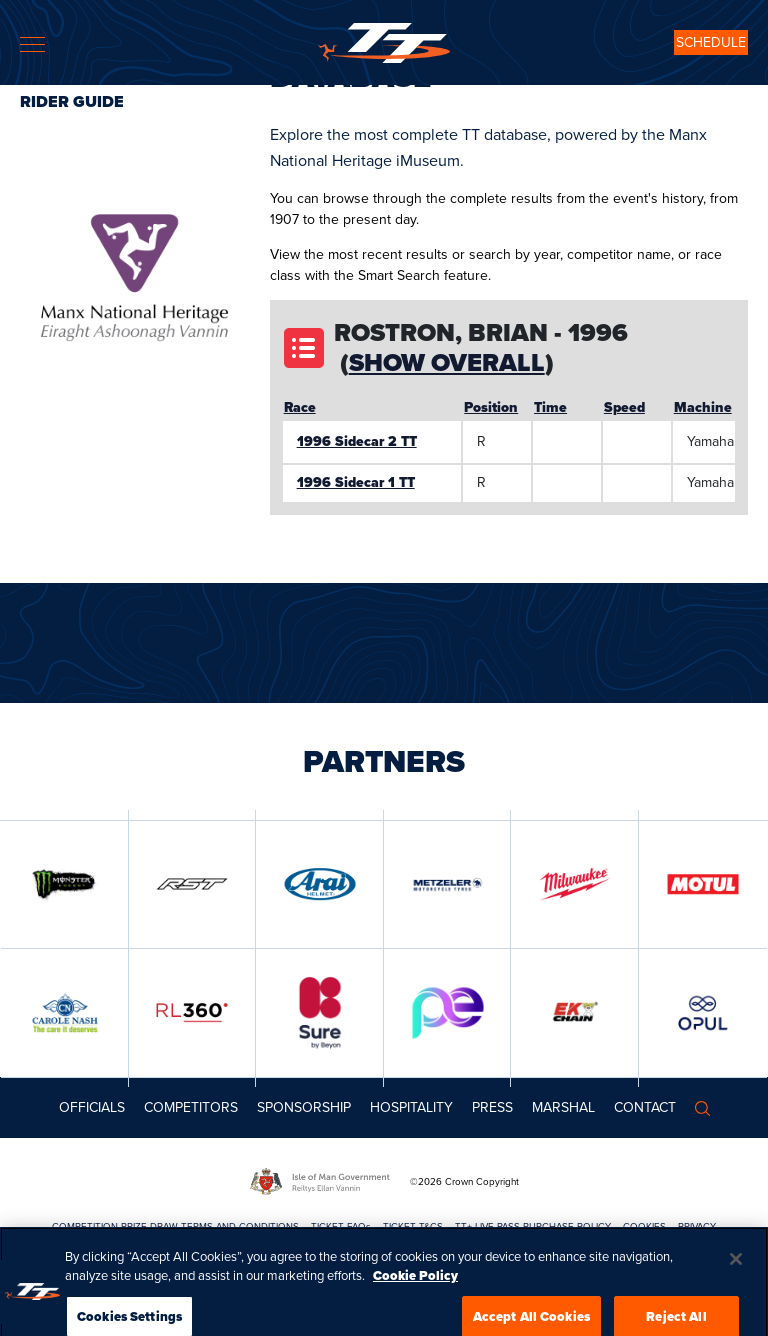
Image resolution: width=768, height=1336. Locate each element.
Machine (703, 407)
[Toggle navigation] (32, 44)
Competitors (191, 1107)
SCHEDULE (711, 42)
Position (491, 407)
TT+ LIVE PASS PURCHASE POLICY (533, 1226)
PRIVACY (697, 1226)
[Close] (736, 1297)
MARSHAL (563, 1107)
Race (300, 407)
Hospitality (411, 1107)
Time (550, 407)
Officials (92, 1107)
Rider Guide (72, 101)
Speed (624, 407)
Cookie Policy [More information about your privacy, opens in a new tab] (415, 1313)
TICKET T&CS (413, 1226)
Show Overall (447, 362)
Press (492, 1107)
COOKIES (644, 1226)
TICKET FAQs (341, 1226)
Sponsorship (304, 1107)
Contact (645, 1107)
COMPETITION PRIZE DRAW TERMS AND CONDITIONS (175, 1226)
